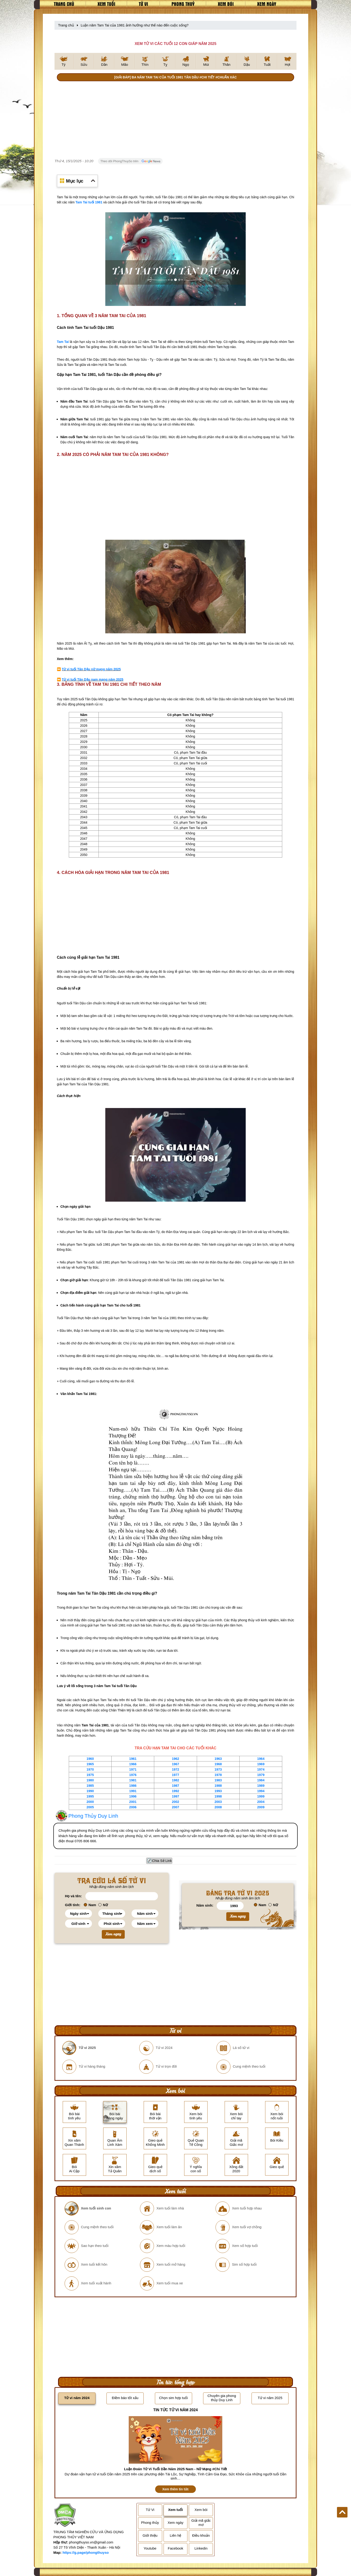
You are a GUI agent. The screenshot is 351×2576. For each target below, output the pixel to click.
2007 (175, 1807)
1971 (132, 1769)
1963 (218, 1759)
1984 (260, 1780)
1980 (90, 1780)
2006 (132, 1807)
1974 (260, 1769)
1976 (132, 1775)
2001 (132, 1802)
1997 (175, 1796)
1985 (90, 1785)
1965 (90, 1764)
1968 (218, 1764)
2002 (175, 1802)
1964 (260, 1759)
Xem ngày (266, 3)
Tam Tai (63, 342)
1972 (175, 1769)
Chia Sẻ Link (162, 1861)
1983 (218, 1780)
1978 (218, 1775)
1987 (175, 1785)
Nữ (103, 1905)
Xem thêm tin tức (175, 2489)
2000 (90, 1802)
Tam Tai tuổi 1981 (89, 202)
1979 (260, 1775)
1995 (90, 1796)
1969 (260, 1764)
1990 (90, 1791)
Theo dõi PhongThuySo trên (130, 161)
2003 (218, 1802)
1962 (175, 1759)
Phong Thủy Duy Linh (93, 1816)
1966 (132, 1764)
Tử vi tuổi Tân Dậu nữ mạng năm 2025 (91, 669)
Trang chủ (64, 3)
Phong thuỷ (183, 3)
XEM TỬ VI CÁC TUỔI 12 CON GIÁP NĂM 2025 (175, 44)
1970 (90, 1769)
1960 (90, 1759)
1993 (218, 1791)
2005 (90, 1807)
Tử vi (143, 3)
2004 (260, 1802)
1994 (260, 1791)
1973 (218, 1769)
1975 (90, 1775)
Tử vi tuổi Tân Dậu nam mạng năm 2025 (92, 679)
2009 (260, 1807)
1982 (175, 1780)
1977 (175, 1775)
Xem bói (226, 3)
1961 (132, 1759)
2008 (218, 1807)
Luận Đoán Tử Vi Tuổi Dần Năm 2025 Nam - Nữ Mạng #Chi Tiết (175, 2469)
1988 (218, 1785)
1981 (132, 1780)
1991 (132, 1791)
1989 (260, 1785)
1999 (260, 1796)
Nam (90, 1905)
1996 (132, 1796)
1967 (175, 1764)
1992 (175, 1791)
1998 (218, 1796)
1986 (132, 1785)
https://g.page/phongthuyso (85, 2552)
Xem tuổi (106, 3)
